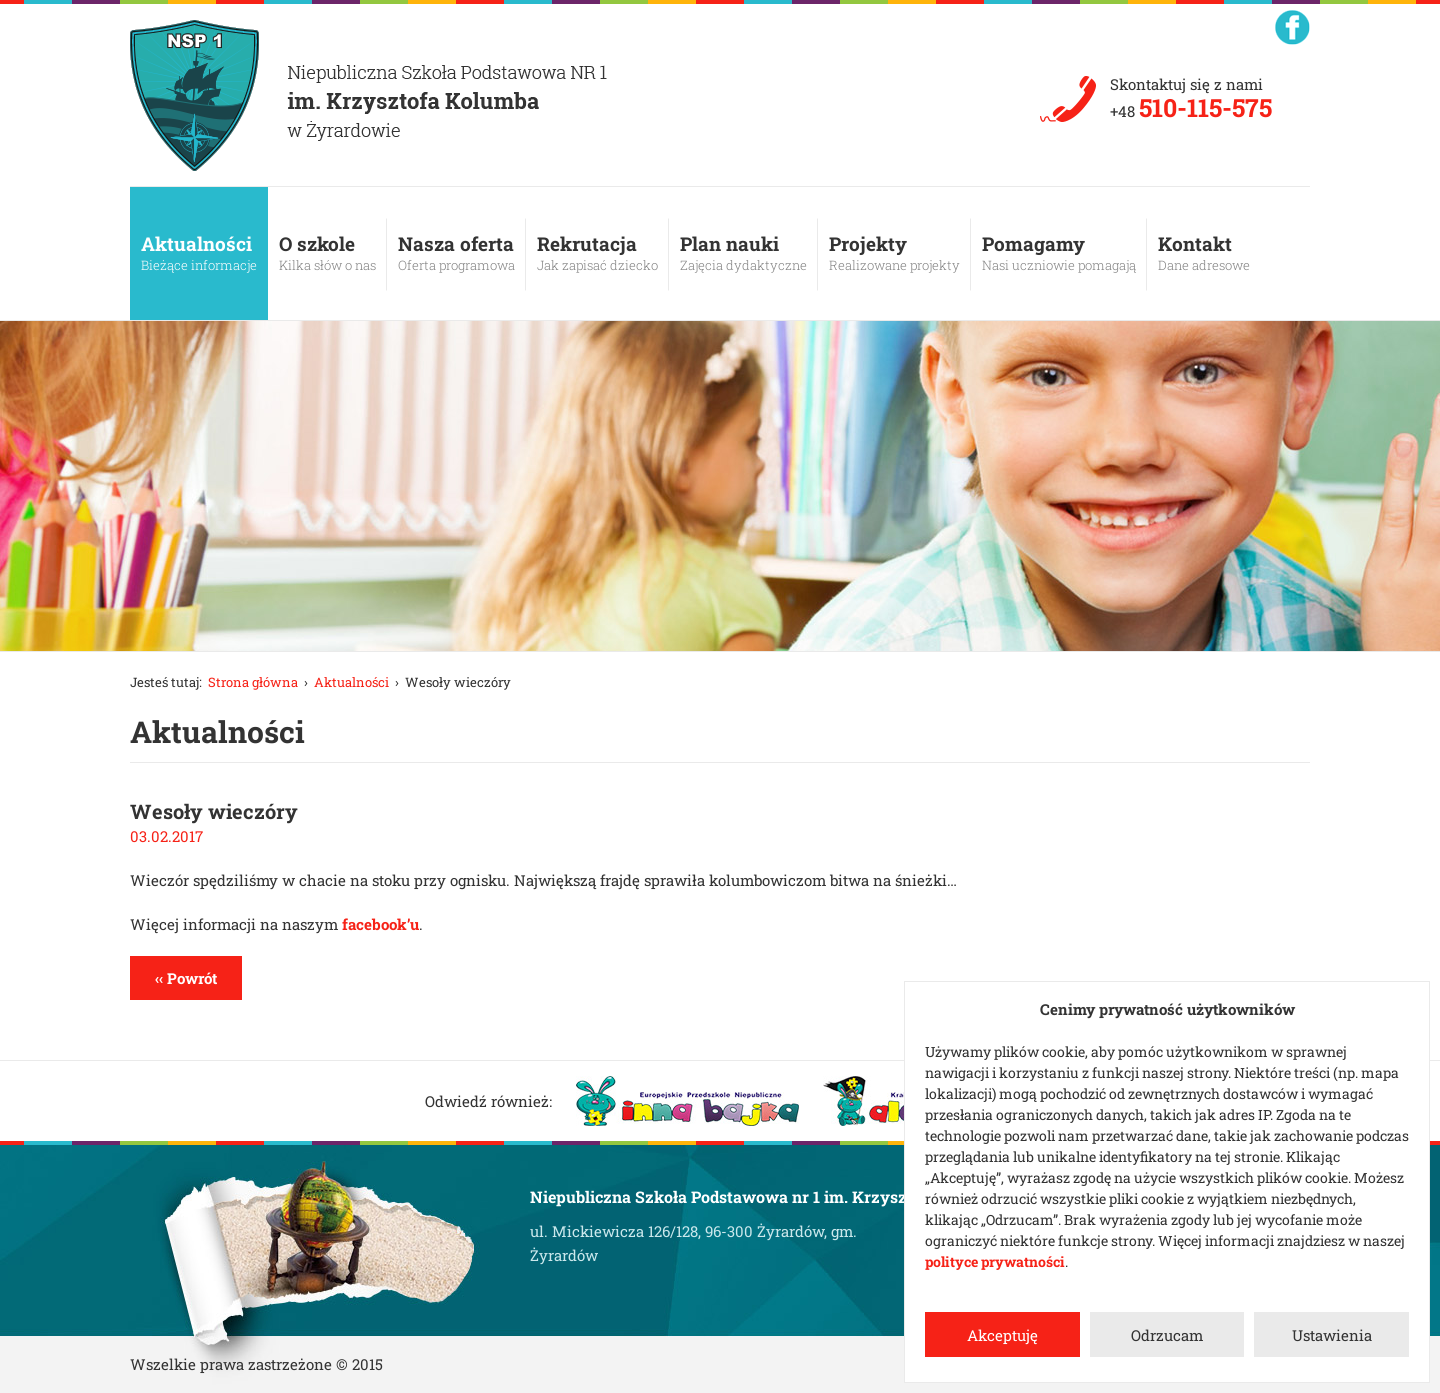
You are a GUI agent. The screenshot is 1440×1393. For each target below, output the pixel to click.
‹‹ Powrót (186, 978)
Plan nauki (743, 253)
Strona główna (253, 682)
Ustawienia (1332, 1335)
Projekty (894, 253)
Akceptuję (1002, 1335)
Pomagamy (1059, 253)
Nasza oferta (456, 253)
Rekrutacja (597, 253)
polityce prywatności (995, 1261)
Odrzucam (1167, 1335)
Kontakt (1204, 253)
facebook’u (380, 924)
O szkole (327, 253)
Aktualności (199, 253)
